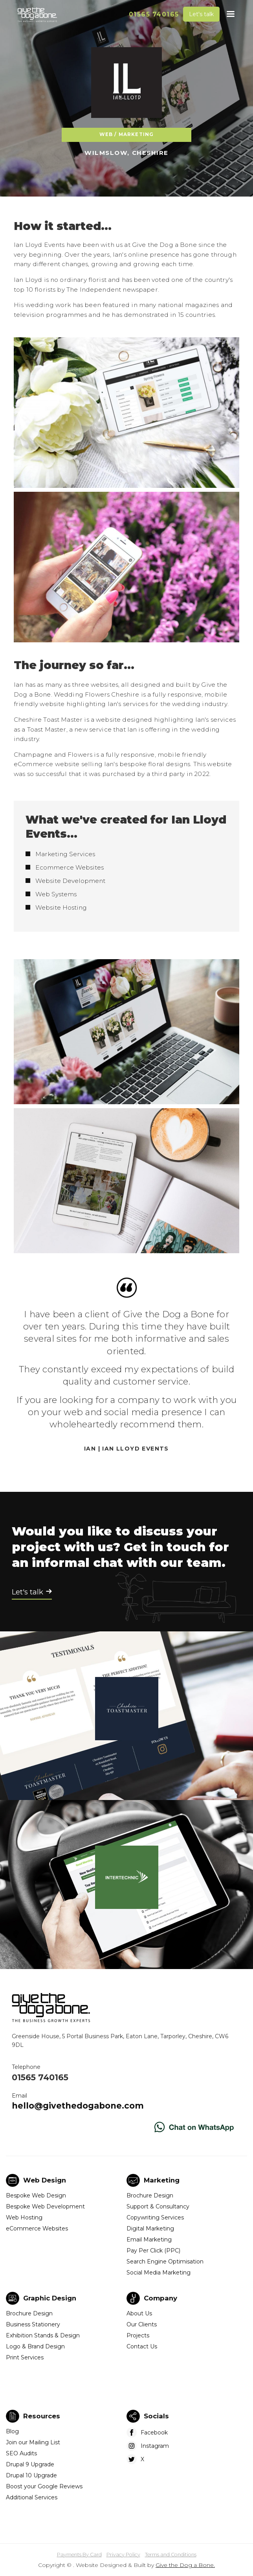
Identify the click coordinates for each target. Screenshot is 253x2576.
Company (160, 2298)
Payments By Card (79, 2555)
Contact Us (141, 2346)
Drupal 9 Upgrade (30, 2464)
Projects (137, 2335)
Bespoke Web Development (45, 2206)
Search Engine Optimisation (165, 2261)
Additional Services (31, 2497)
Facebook (154, 2432)
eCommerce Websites (37, 2228)
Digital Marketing (150, 2228)
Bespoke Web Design (36, 2195)
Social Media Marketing (158, 2272)
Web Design (44, 2180)
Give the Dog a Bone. (185, 2565)
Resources (41, 2416)
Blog (12, 2431)
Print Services (25, 2357)
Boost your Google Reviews (44, 2486)
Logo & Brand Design (35, 2346)
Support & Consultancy (157, 2206)
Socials (156, 2416)
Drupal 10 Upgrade (31, 2475)
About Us (139, 2313)
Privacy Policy (123, 2555)
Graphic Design (49, 2298)
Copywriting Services (155, 2217)
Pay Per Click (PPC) (153, 2250)
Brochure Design (149, 2195)
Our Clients (141, 2324)
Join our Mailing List (33, 2442)
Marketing (162, 2180)
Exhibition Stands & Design (43, 2335)
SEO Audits (21, 2453)
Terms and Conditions (170, 2555)
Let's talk (201, 14)
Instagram (155, 2445)
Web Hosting (24, 2217)
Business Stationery (33, 2324)
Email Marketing (149, 2239)
